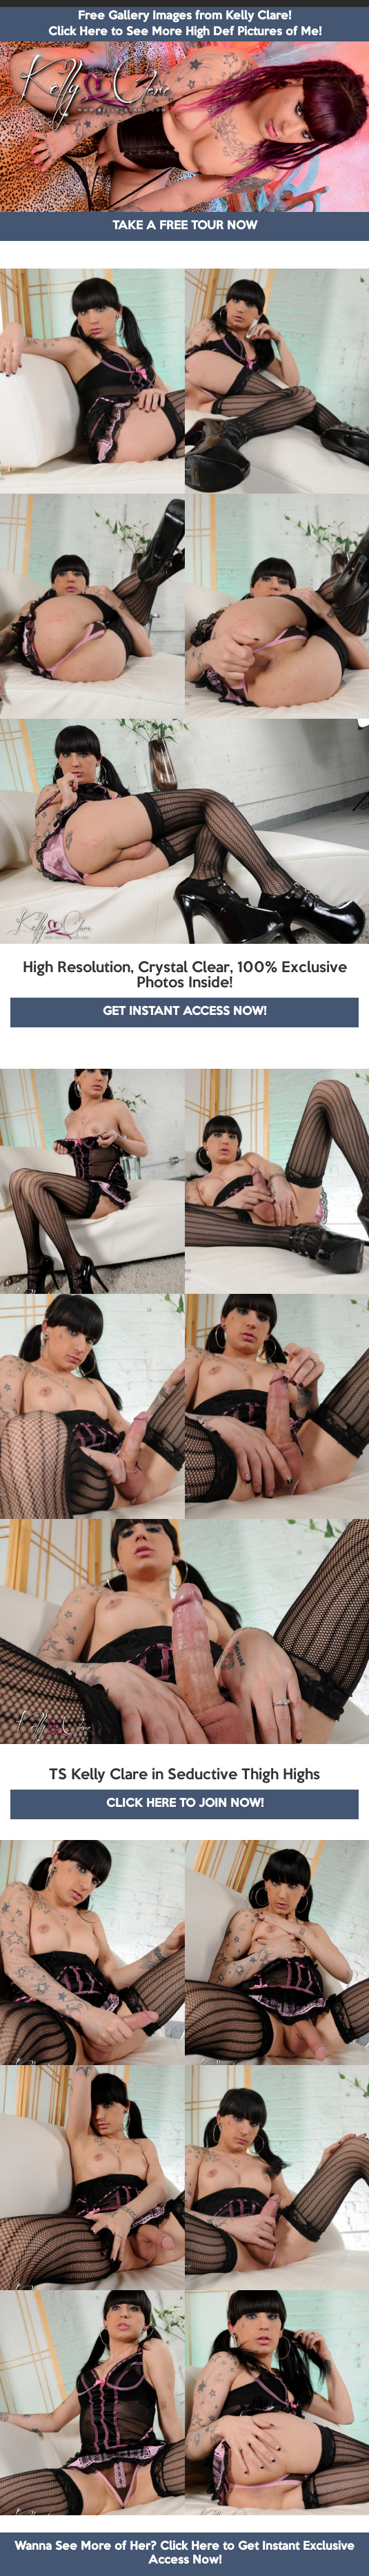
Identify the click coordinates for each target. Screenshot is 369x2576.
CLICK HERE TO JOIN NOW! (184, 1804)
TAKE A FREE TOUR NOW (184, 226)
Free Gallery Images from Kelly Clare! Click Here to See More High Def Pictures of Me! (184, 24)
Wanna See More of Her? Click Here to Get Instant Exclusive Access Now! (184, 2553)
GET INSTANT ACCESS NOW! (184, 1012)
